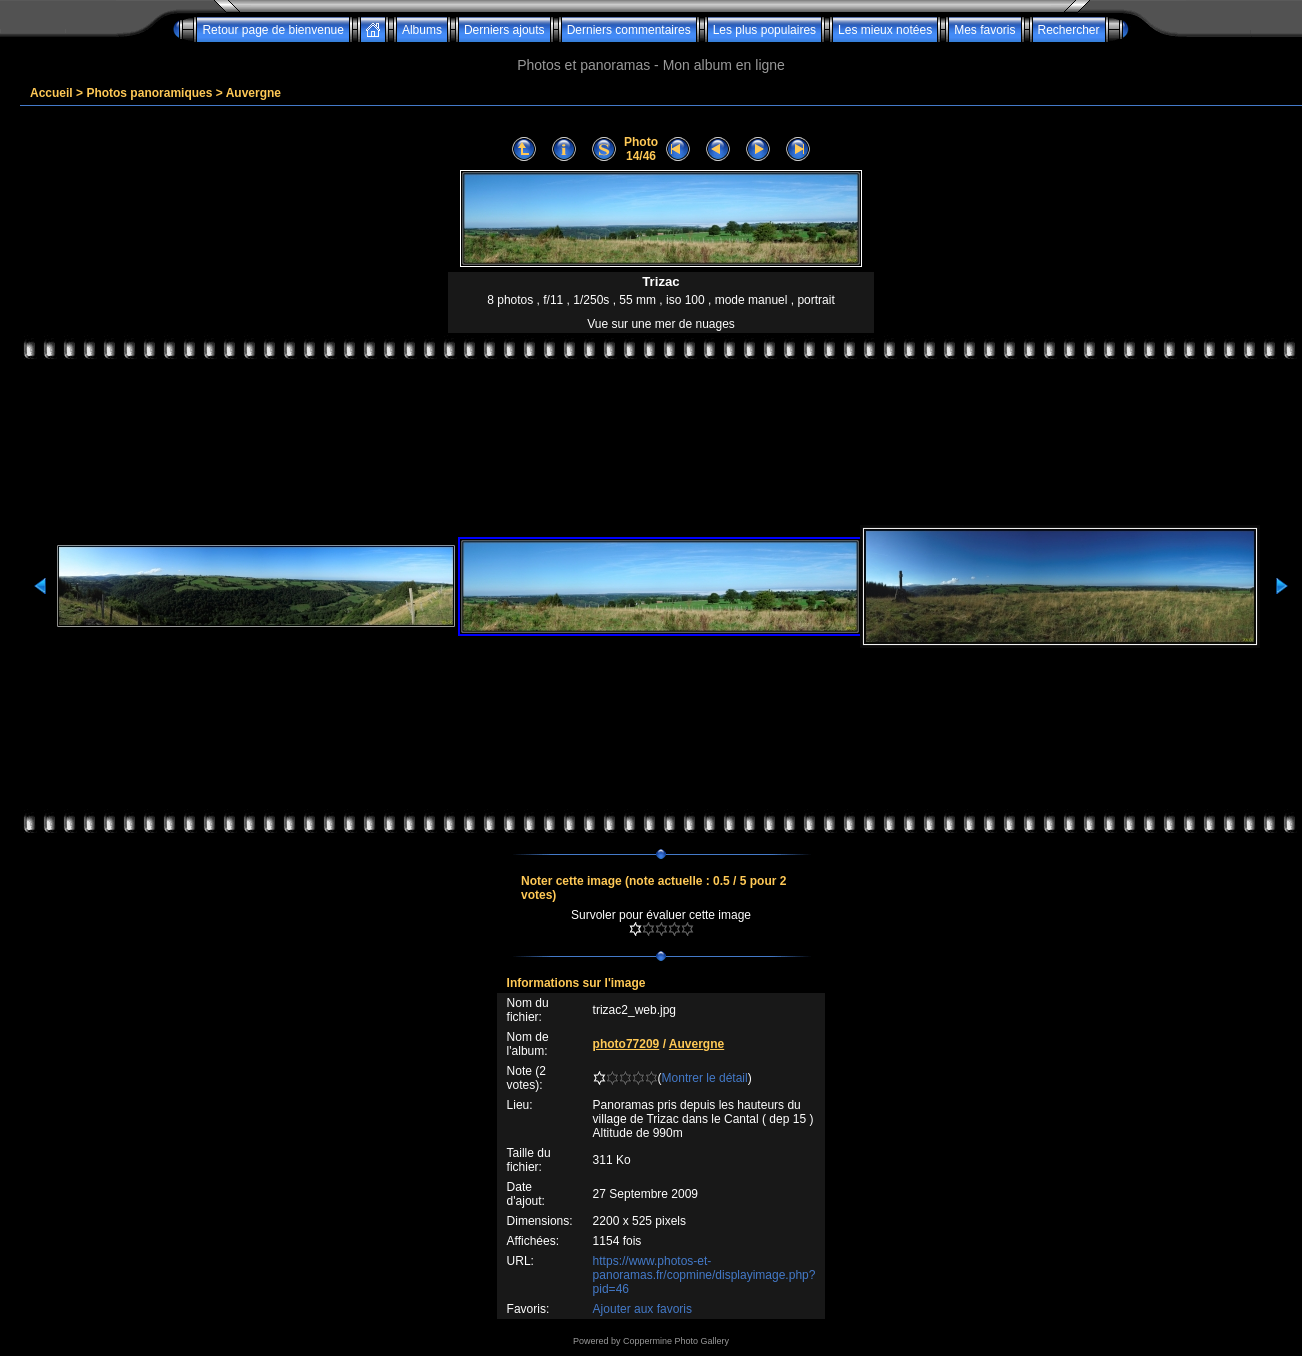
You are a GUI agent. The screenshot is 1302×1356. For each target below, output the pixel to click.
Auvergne (253, 93)
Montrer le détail (705, 1078)
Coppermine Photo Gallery (676, 1341)
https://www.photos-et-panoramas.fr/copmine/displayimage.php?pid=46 (704, 1275)
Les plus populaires (764, 30)
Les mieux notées (885, 30)
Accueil (51, 93)
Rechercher (1069, 30)
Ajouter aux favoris (642, 1309)
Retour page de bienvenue (272, 30)
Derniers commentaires (629, 30)
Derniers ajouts (504, 30)
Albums (422, 30)
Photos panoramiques (149, 93)
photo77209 (626, 1044)
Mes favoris (984, 30)
